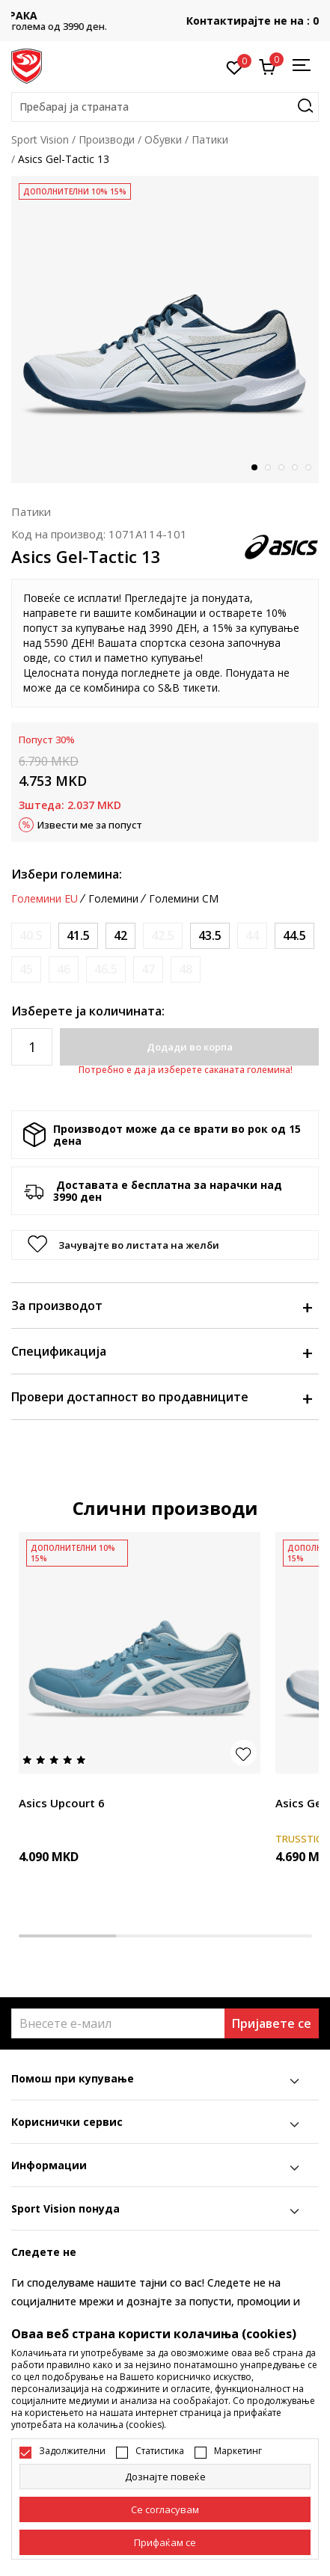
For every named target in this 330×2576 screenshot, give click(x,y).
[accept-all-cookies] (165, 2542)
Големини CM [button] (184, 899)
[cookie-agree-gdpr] (165, 2509)
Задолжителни (72, 2451)
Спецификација (161, 1351)
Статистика (159, 2451)
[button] (165, 107)
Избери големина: (66, 874)
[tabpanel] (165, 329)
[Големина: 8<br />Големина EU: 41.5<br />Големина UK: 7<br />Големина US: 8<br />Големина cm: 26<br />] (78, 936)
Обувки (163, 139)
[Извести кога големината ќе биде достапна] (31, 936)
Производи (107, 139)
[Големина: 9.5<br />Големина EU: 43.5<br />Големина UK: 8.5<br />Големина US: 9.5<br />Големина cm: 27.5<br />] (210, 936)
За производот (161, 1305)
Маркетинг (238, 2451)
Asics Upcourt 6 (62, 1802)
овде (35, 658)
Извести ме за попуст (89, 824)
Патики (210, 139)
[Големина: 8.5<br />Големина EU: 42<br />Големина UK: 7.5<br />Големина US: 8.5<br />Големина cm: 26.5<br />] (120, 936)
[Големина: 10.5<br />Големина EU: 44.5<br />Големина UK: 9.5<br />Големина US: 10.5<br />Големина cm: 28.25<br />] (294, 936)
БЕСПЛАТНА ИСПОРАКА (165, 15)
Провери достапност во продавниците (161, 1397)
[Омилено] (234, 66)
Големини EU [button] (44, 899)
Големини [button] (113, 899)
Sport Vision (40, 139)
